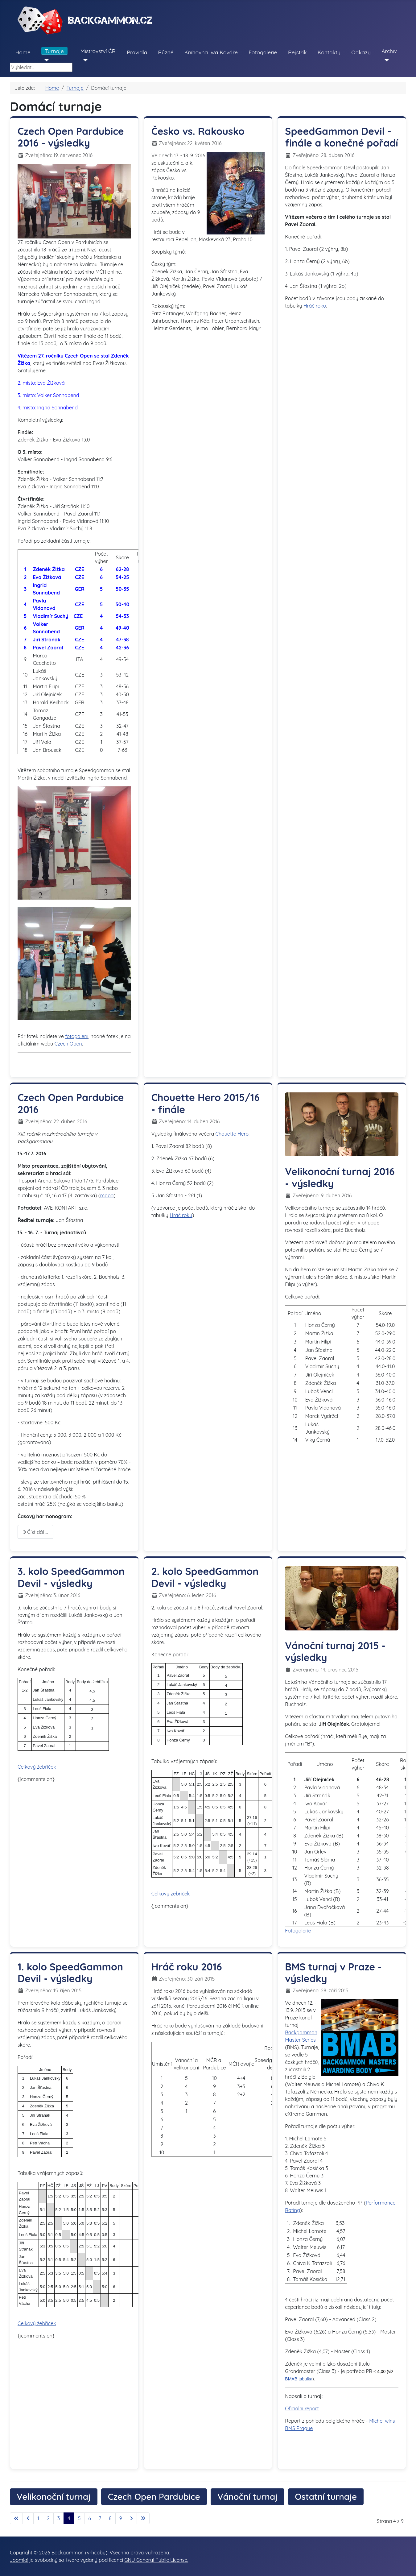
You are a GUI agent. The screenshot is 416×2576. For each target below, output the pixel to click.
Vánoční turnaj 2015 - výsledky (335, 1651)
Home (23, 52)
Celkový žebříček (37, 1767)
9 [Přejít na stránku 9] (120, 2518)
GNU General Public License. (156, 2560)
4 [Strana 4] (69, 2518)
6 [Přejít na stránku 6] (89, 2518)
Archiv (389, 51)
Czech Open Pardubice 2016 (71, 1103)
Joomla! (19, 2560)
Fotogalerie (263, 52)
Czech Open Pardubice (154, 2496)
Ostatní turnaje (326, 2496)
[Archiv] (385, 60)
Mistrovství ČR (98, 51)
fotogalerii (76, 1036)
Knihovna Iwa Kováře (211, 52)
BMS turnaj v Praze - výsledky (333, 1973)
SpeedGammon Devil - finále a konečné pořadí (341, 137)
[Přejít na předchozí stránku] (28, 2518)
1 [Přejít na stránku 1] (38, 2518)
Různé (166, 52)
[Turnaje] (45, 60)
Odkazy (361, 52)
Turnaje (54, 51)
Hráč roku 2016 (186, 1967)
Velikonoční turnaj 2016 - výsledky (339, 1177)
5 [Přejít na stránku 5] (79, 2518)
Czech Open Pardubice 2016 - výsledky (71, 137)
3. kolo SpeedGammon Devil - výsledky (71, 1577)
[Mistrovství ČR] (84, 60)
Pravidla (137, 52)
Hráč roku (314, 306)
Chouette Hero (232, 1134)
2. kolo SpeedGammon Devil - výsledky (205, 1577)
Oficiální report (302, 2408)
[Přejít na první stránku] (16, 2518)
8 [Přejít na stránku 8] (110, 2518)
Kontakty (329, 52)
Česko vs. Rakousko (198, 131)
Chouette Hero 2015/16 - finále (205, 1103)
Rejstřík (297, 52)
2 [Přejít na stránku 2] (48, 2518)
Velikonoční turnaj (54, 2496)
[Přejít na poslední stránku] (143, 2518)
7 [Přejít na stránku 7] (100, 2518)
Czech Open (68, 1044)
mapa (107, 1195)
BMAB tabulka (298, 2378)
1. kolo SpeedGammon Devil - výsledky (70, 1973)
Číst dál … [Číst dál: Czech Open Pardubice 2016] (35, 1532)
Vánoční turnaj (247, 2496)
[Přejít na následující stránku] (131, 2518)
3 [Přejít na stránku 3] (58, 2518)
